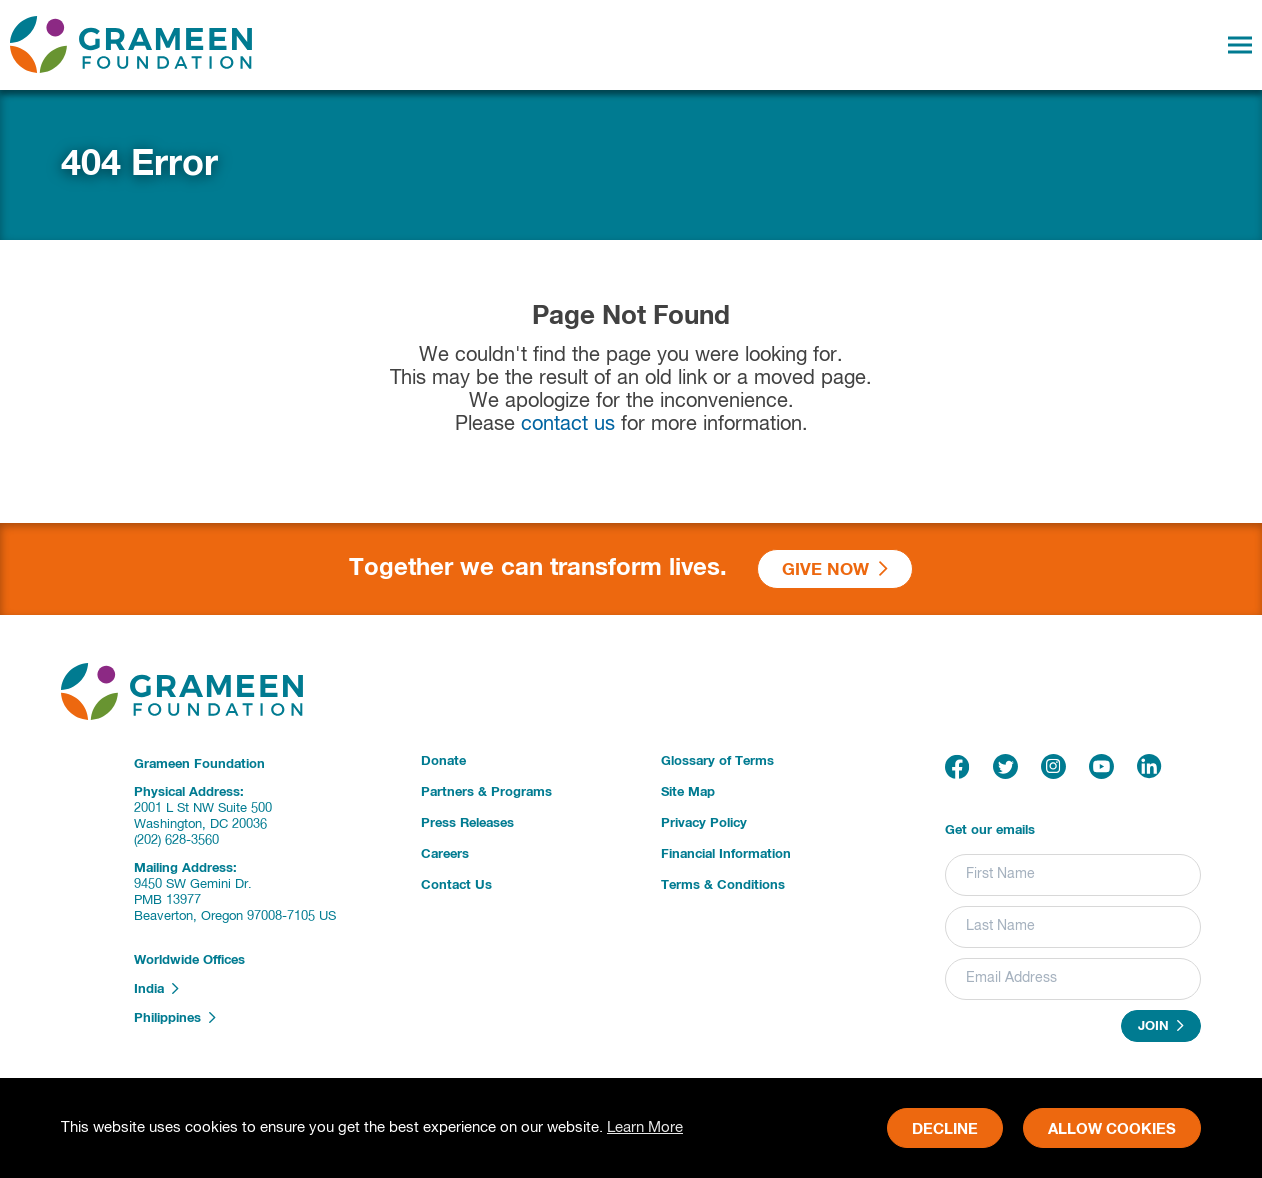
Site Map (688, 792)
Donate (443, 761)
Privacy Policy (704, 823)
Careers (445, 854)
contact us (568, 424)
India (156, 989)
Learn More (645, 1127)
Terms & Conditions (723, 885)
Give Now (835, 569)
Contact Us (456, 885)
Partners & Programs (486, 792)
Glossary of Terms (717, 761)
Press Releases (467, 823)
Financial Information (726, 854)
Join (1161, 1026)
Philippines (175, 1018)
